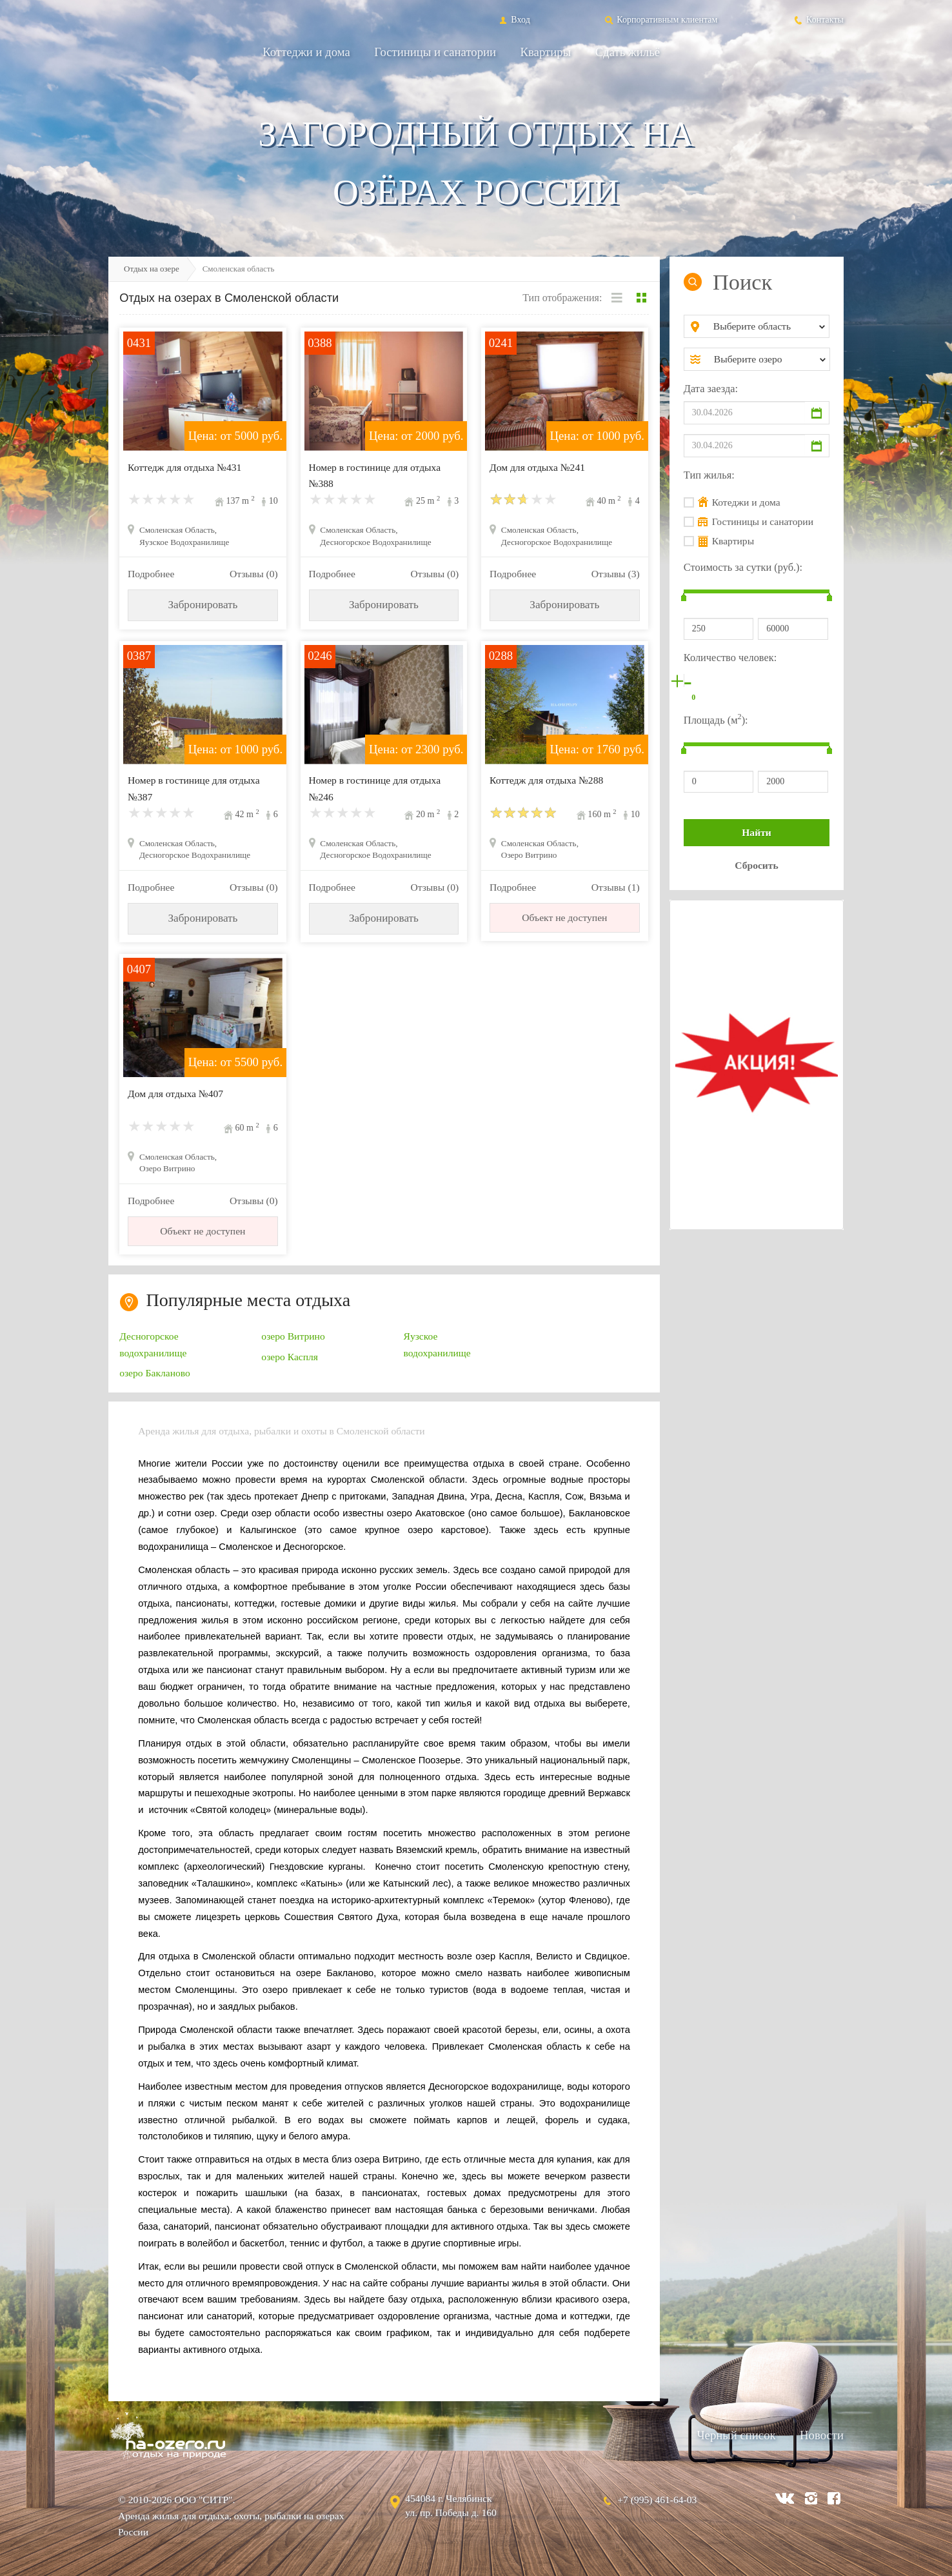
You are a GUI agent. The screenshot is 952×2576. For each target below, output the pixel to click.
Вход (513, 19)
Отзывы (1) (615, 887)
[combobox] (767, 326)
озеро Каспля (289, 1356)
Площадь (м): (716, 719)
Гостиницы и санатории (435, 52)
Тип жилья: (709, 475)
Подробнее (151, 573)
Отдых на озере (151, 268)
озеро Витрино (292, 1336)
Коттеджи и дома (306, 52)
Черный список (736, 2435)
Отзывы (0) (254, 573)
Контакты (818, 19)
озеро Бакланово (154, 1372)
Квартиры (546, 52)
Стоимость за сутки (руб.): (743, 567)
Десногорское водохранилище (152, 1344)
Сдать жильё (627, 52)
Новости (822, 2435)
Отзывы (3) (615, 573)
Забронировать (202, 605)
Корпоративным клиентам (660, 19)
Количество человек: (730, 657)
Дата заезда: (711, 388)
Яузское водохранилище (437, 1344)
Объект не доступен (564, 917)
